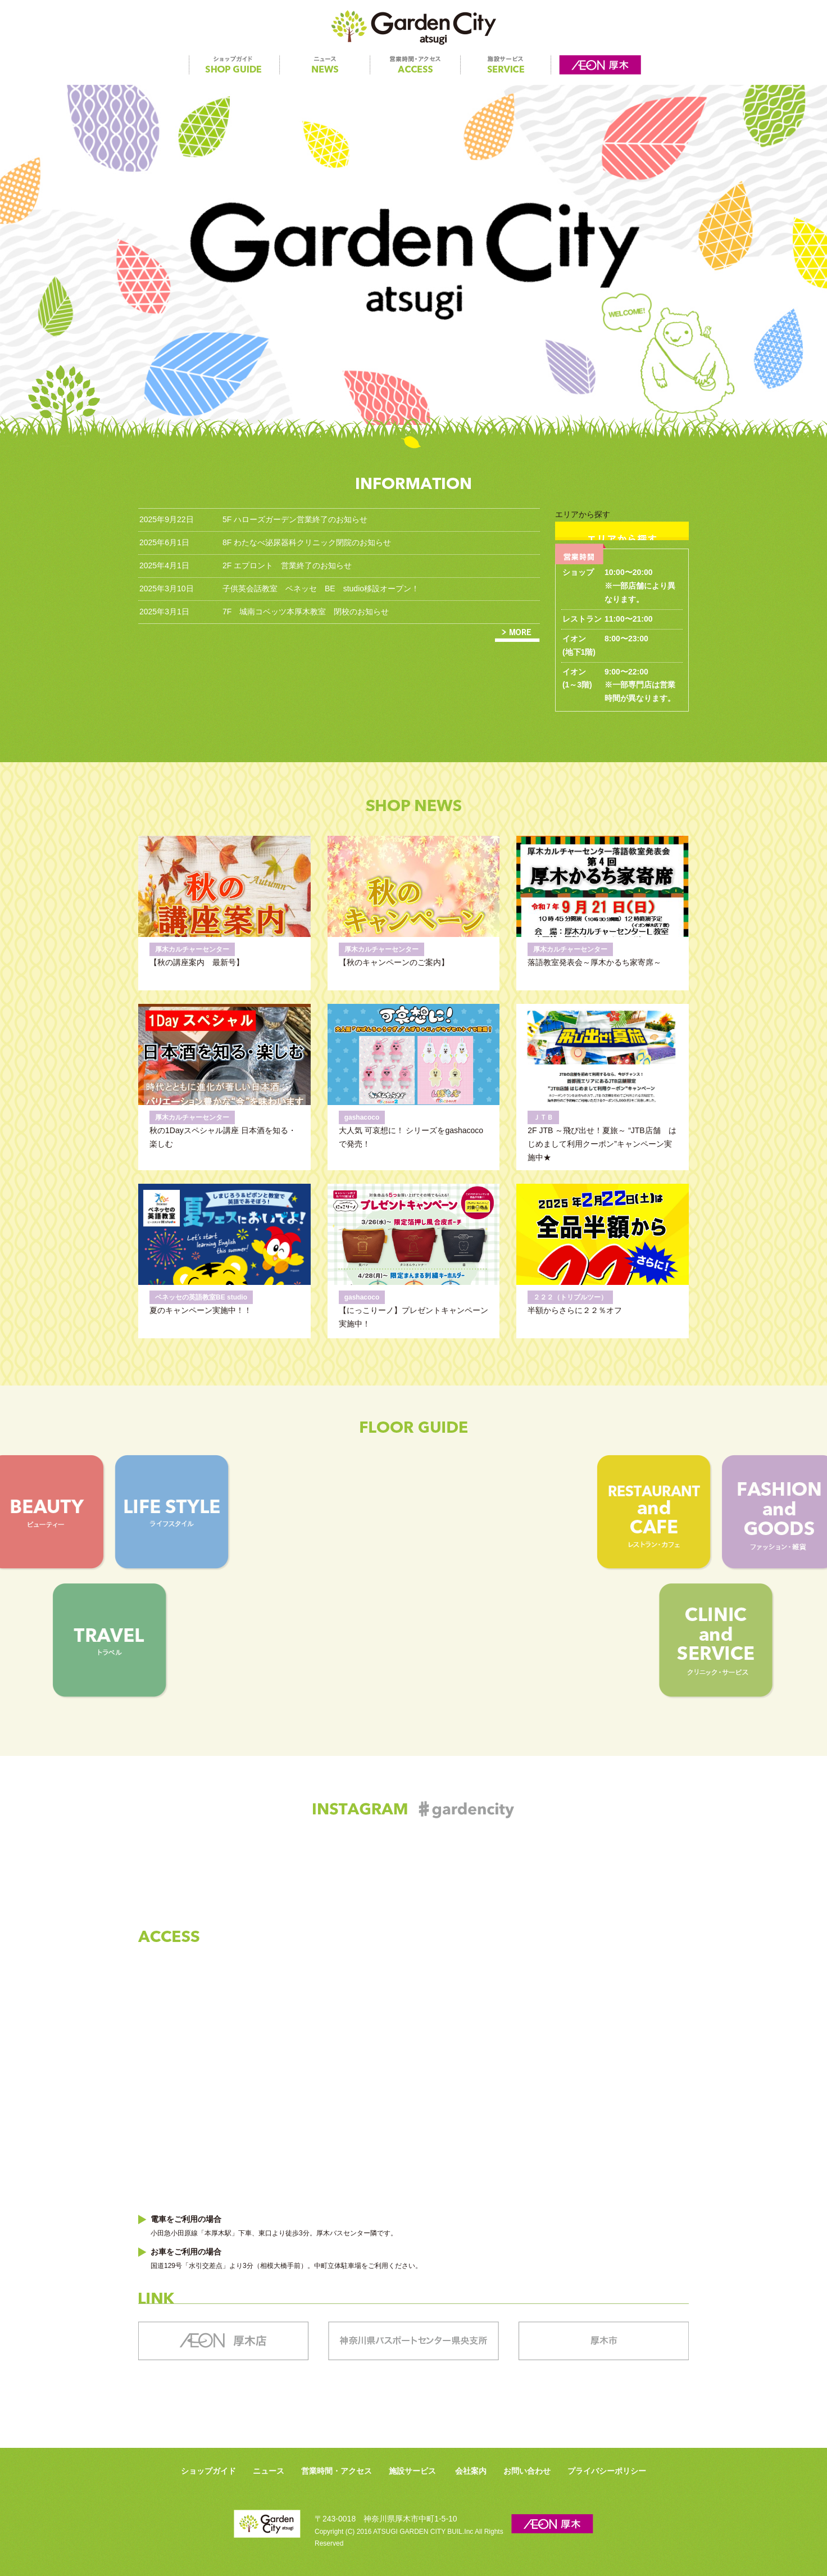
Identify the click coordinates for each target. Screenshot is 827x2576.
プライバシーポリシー (606, 2470)
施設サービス (412, 2470)
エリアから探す (622, 525)
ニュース (268, 2470)
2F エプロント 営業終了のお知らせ (287, 565)
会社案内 (471, 2470)
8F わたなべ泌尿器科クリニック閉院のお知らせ (306, 542)
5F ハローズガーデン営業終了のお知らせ (294, 519)
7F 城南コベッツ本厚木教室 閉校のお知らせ (305, 611)
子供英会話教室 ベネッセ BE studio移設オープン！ (320, 588)
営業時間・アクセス (336, 2470)
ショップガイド (208, 2470)
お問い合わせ (527, 2470)
